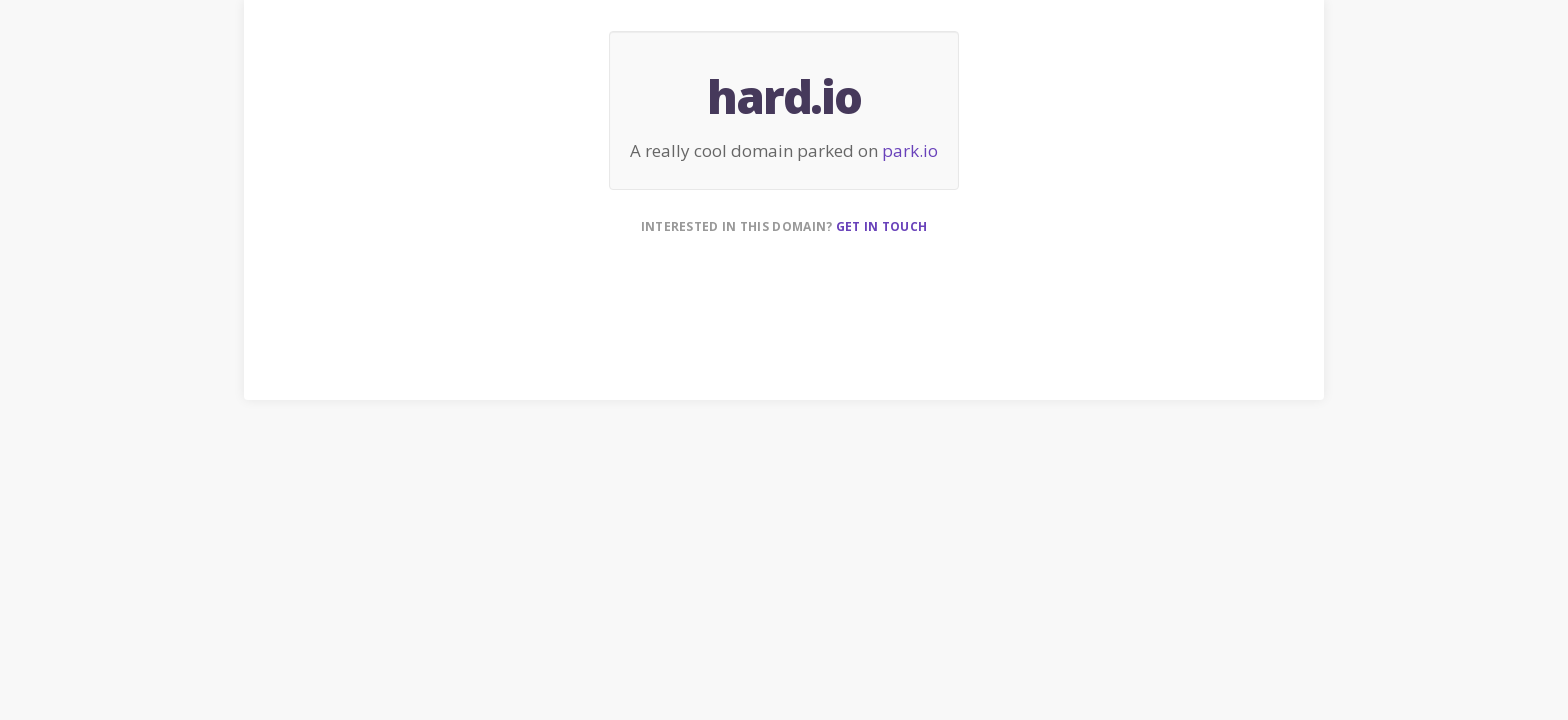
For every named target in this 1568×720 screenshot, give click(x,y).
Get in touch (882, 226)
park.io (910, 150)
